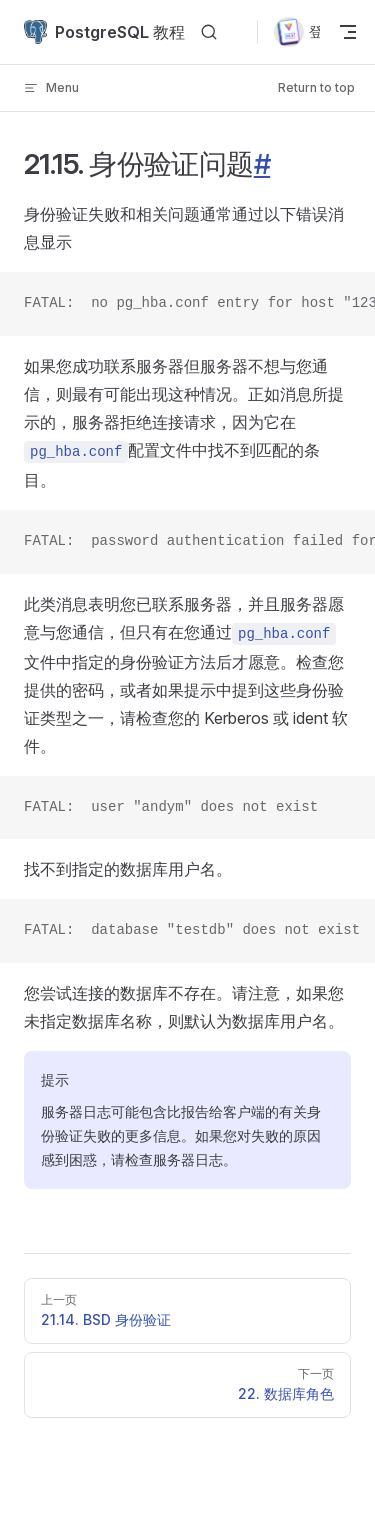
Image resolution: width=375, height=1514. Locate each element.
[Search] (209, 32)
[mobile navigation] (347, 32)
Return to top (316, 87)
